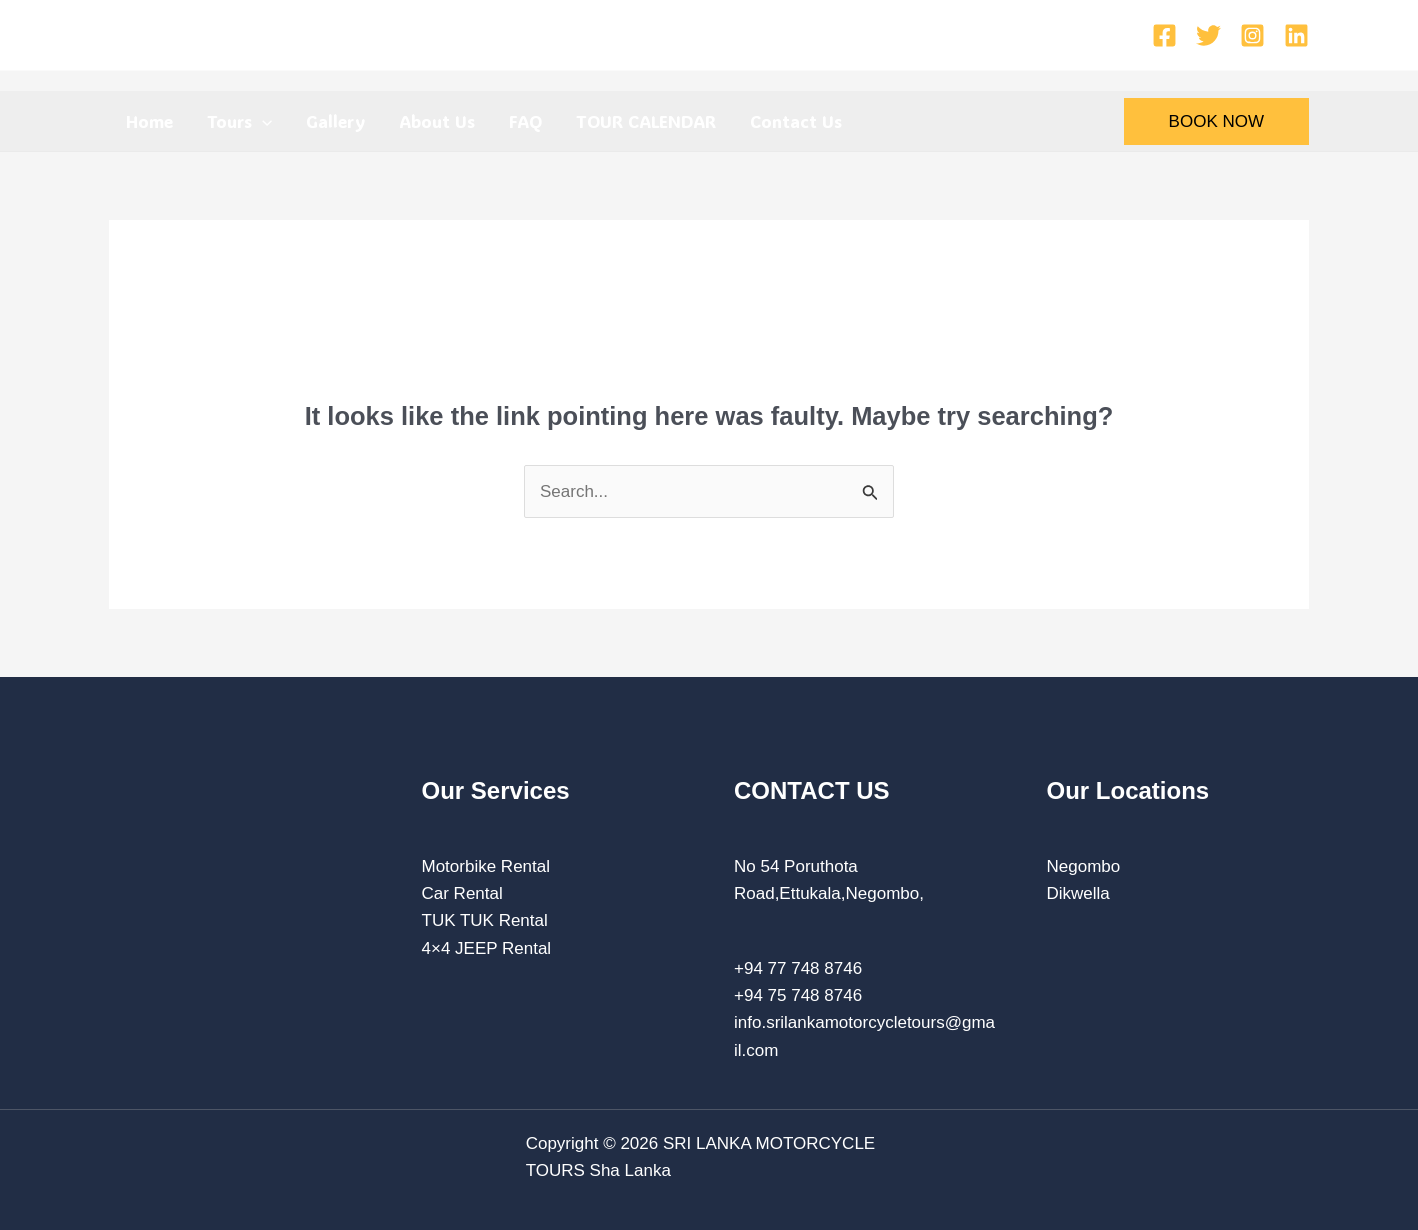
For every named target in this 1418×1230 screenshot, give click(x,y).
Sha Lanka (630, 1170)
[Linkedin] (1296, 35)
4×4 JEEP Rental (487, 948)
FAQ (525, 121)
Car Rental (462, 893)
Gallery (335, 121)
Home (149, 121)
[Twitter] (1208, 35)
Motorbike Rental (486, 866)
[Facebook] (1164, 35)
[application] (262, 121)
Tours (239, 121)
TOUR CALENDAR (646, 121)
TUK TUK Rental (485, 920)
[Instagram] (1252, 35)
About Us (437, 121)
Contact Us (796, 121)
